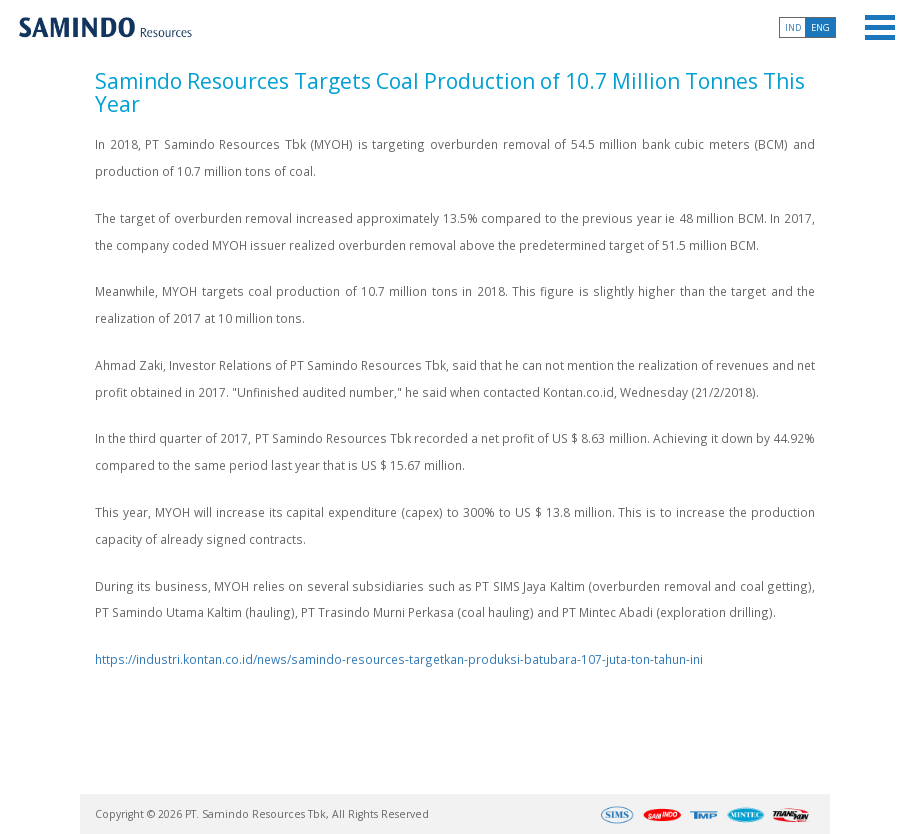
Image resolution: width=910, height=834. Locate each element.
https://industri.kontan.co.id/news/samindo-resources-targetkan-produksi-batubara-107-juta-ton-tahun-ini (399, 659)
